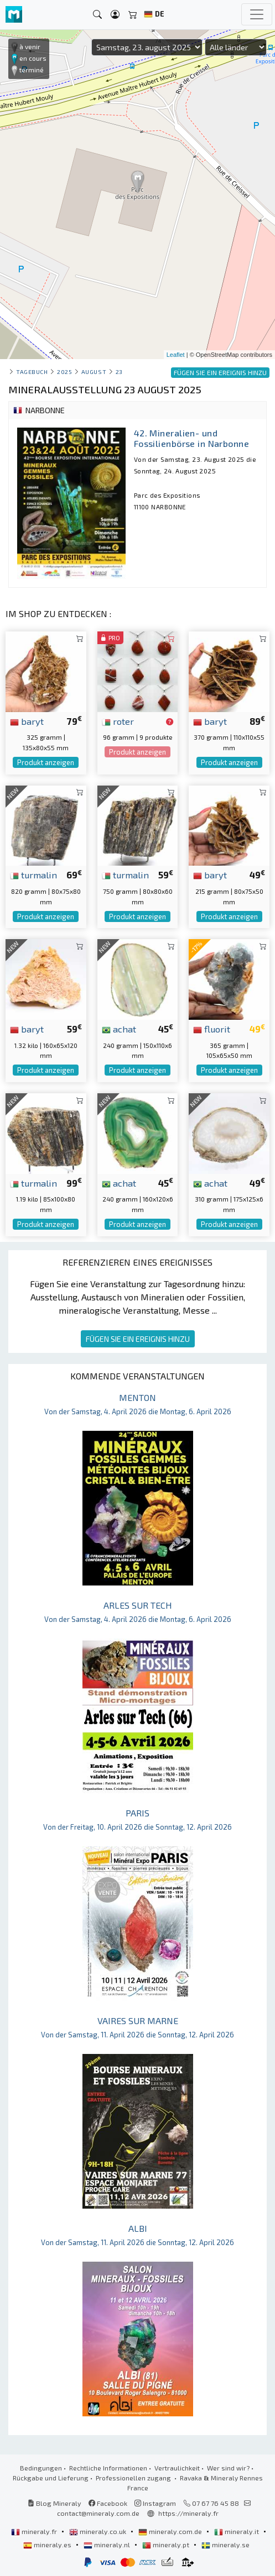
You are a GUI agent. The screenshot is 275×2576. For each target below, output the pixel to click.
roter (118, 720)
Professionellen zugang (134, 2478)
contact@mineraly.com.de (98, 2513)
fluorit (211, 1028)
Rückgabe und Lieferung (51, 2478)
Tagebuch (32, 371)
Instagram (155, 2503)
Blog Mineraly (54, 2503)
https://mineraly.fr (188, 2513)
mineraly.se (225, 2544)
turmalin (33, 874)
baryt (27, 720)
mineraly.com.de (171, 2531)
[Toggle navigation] (256, 14)
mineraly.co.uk (98, 2531)
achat (119, 1028)
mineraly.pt (166, 2544)
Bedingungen (41, 2468)
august (93, 371)
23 (119, 371)
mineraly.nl (108, 2544)
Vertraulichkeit (177, 2468)
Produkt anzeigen (45, 762)
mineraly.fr (35, 2531)
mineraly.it (237, 2531)
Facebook (108, 2503)
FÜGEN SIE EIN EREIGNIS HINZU (138, 1339)
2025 (64, 371)
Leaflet (176, 354)
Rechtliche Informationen (108, 2468)
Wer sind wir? (228, 2468)
